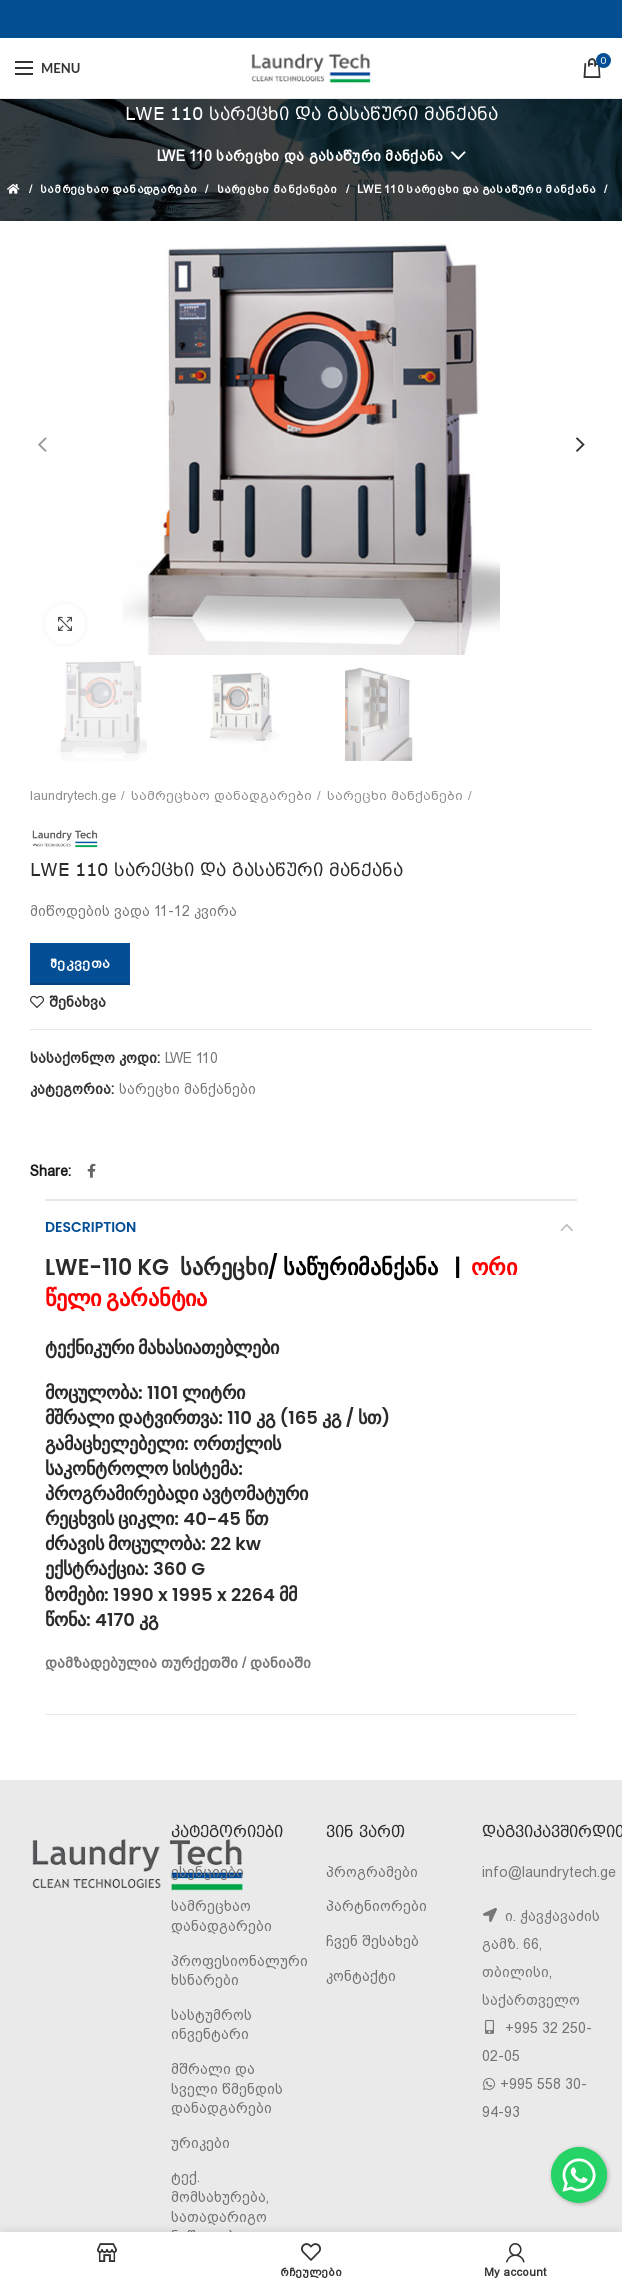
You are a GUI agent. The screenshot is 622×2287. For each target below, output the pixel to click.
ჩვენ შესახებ (372, 1941)
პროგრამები (372, 1872)
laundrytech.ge (73, 795)
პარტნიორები (376, 1906)
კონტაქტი (361, 1976)
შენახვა (77, 1002)
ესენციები (207, 1872)
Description (90, 1227)
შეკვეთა (80, 963)
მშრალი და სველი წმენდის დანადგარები (227, 2088)
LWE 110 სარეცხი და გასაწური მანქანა (300, 156)
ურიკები (200, 2143)
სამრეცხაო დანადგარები (118, 189)
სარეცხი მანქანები (277, 189)
